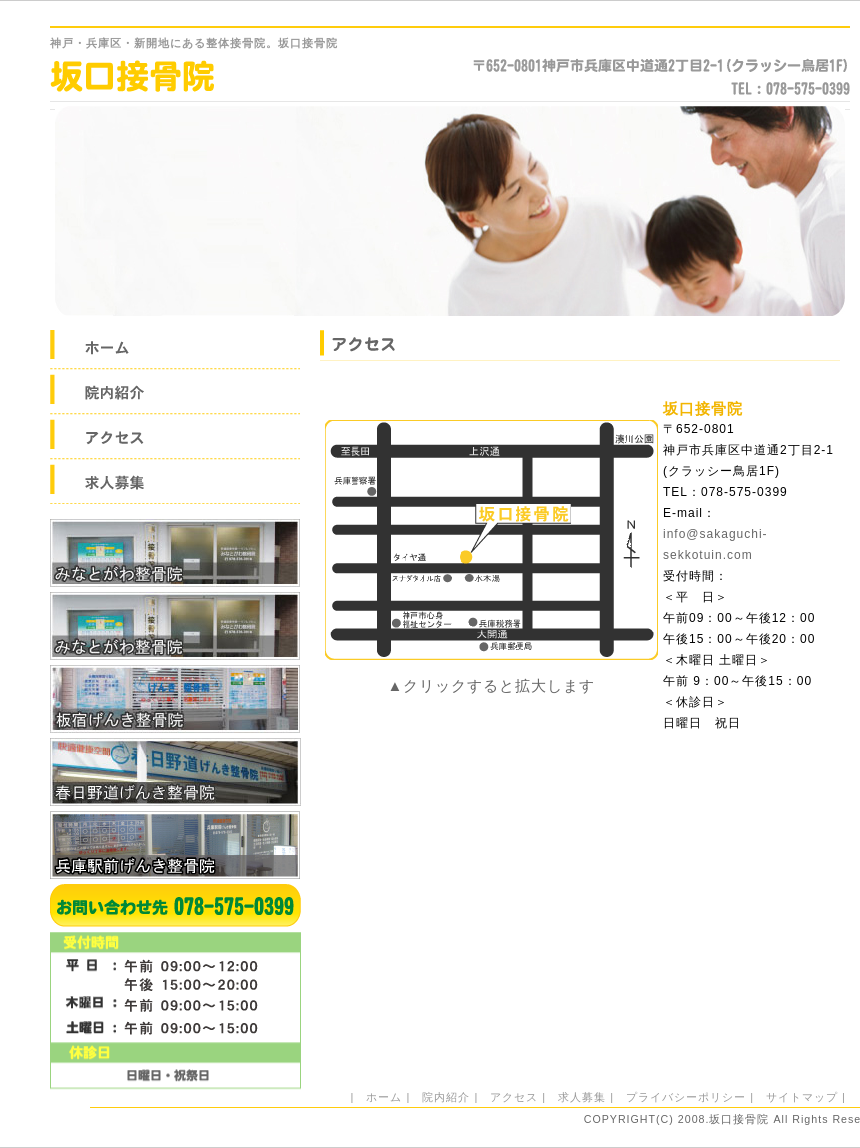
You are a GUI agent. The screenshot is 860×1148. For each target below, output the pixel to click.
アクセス (514, 1097)
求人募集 (582, 1097)
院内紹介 (446, 1097)
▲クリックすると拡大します (492, 685)
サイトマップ (802, 1097)
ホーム (384, 1097)
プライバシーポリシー (686, 1097)
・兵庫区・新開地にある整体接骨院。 (194, 43)
